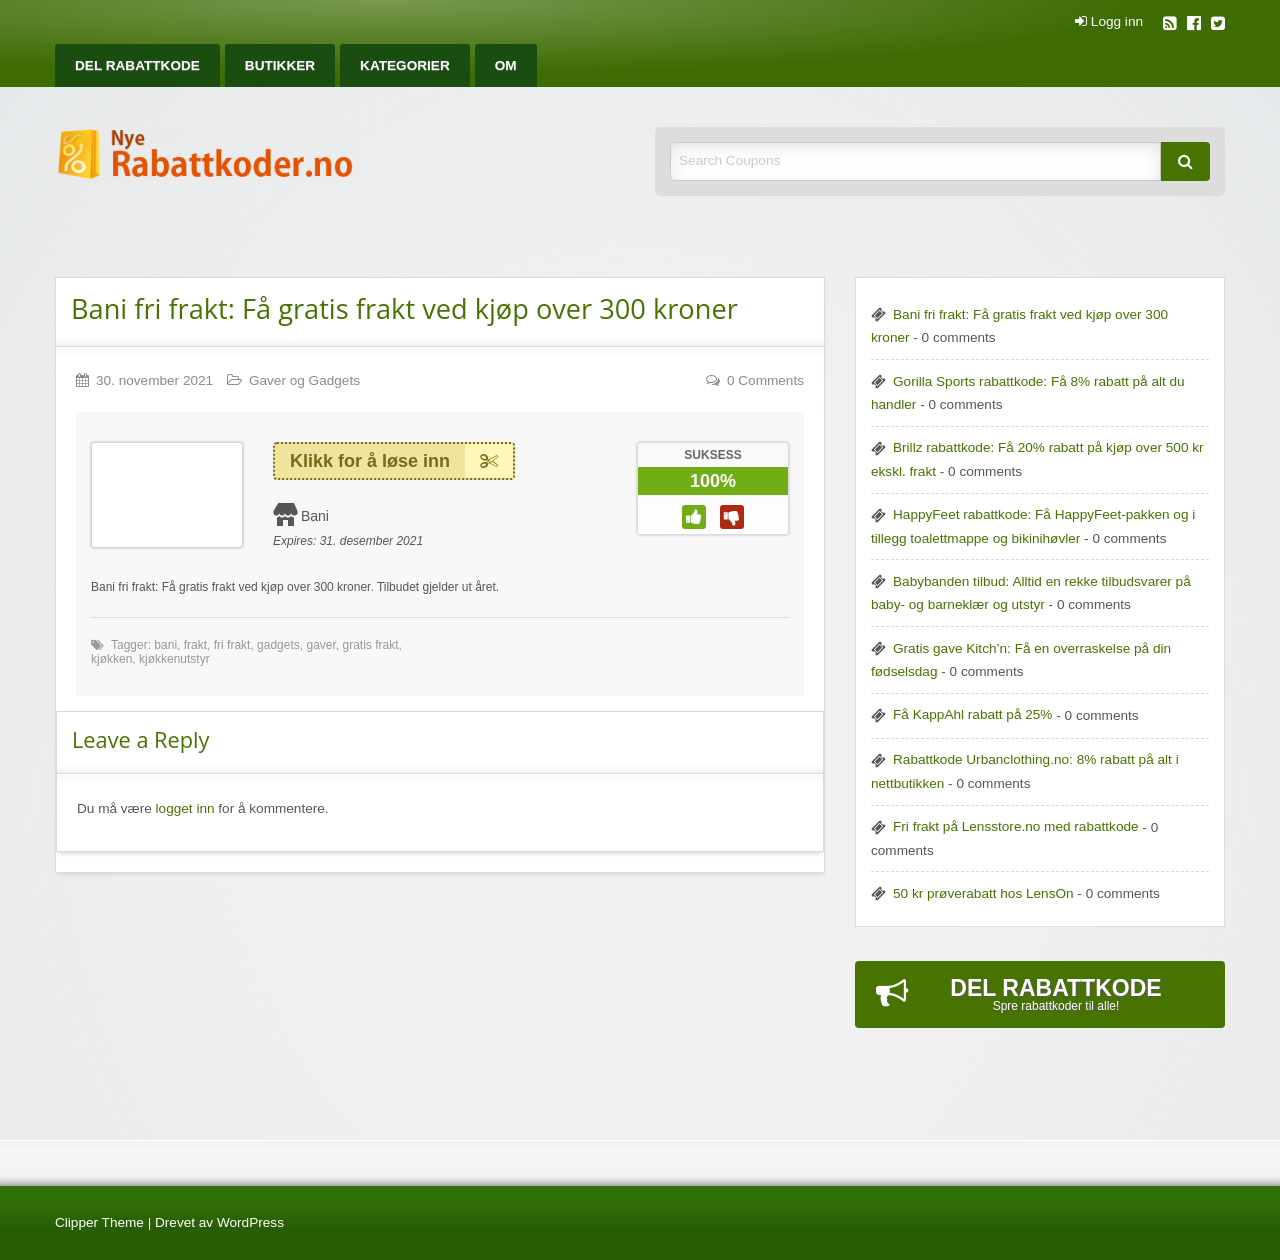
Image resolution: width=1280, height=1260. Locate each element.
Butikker (280, 65)
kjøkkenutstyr (174, 659)
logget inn (185, 808)
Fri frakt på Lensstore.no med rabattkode (1016, 826)
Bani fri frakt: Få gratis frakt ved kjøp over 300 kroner (404, 308)
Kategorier (405, 65)
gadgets (278, 645)
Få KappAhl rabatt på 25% (972, 714)
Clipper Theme (99, 1222)
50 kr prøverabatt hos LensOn (983, 893)
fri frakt (232, 645)
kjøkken (111, 659)
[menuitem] (137, 65)
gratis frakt (370, 645)
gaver (320, 645)
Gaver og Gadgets (304, 380)
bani (165, 645)
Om (506, 65)
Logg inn (1109, 22)
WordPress (250, 1222)
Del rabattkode (137, 65)
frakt (195, 645)
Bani (315, 516)
